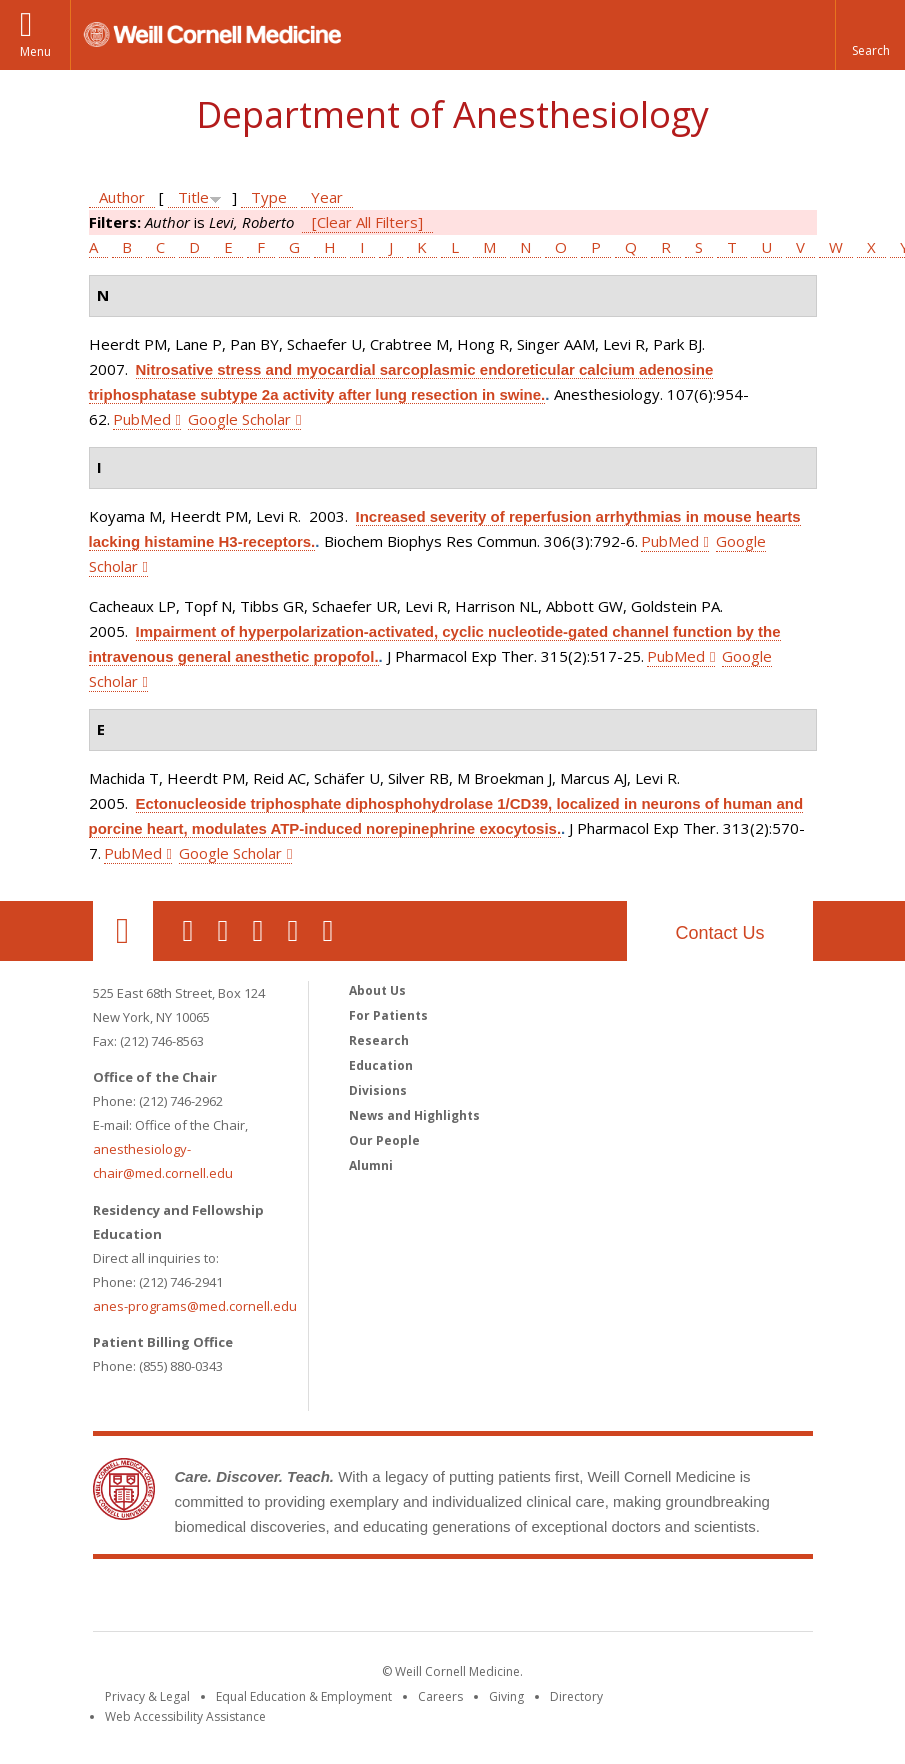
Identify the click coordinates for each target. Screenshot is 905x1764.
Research (379, 1040)
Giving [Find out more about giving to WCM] (506, 1696)
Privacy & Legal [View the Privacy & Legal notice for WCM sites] (147, 1696)
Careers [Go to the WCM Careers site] (440, 1696)
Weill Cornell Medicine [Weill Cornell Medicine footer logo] (453, 1599)
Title (193, 197)
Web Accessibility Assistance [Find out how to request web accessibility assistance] (185, 1716)
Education (381, 1065)
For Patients (388, 1015)
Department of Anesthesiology (452, 114)
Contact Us (719, 933)
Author (122, 197)
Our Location (123, 931)
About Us (377, 990)
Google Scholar (239, 419)
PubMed (142, 419)
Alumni (371, 1165)
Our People (384, 1140)
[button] (870, 35)
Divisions (378, 1090)
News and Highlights (414, 1115)
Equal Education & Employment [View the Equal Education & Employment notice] (304, 1696)
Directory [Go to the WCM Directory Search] (576, 1696)
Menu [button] (35, 51)
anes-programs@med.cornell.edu (195, 1306)
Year (327, 197)
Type (269, 197)
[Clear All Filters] (367, 222)
